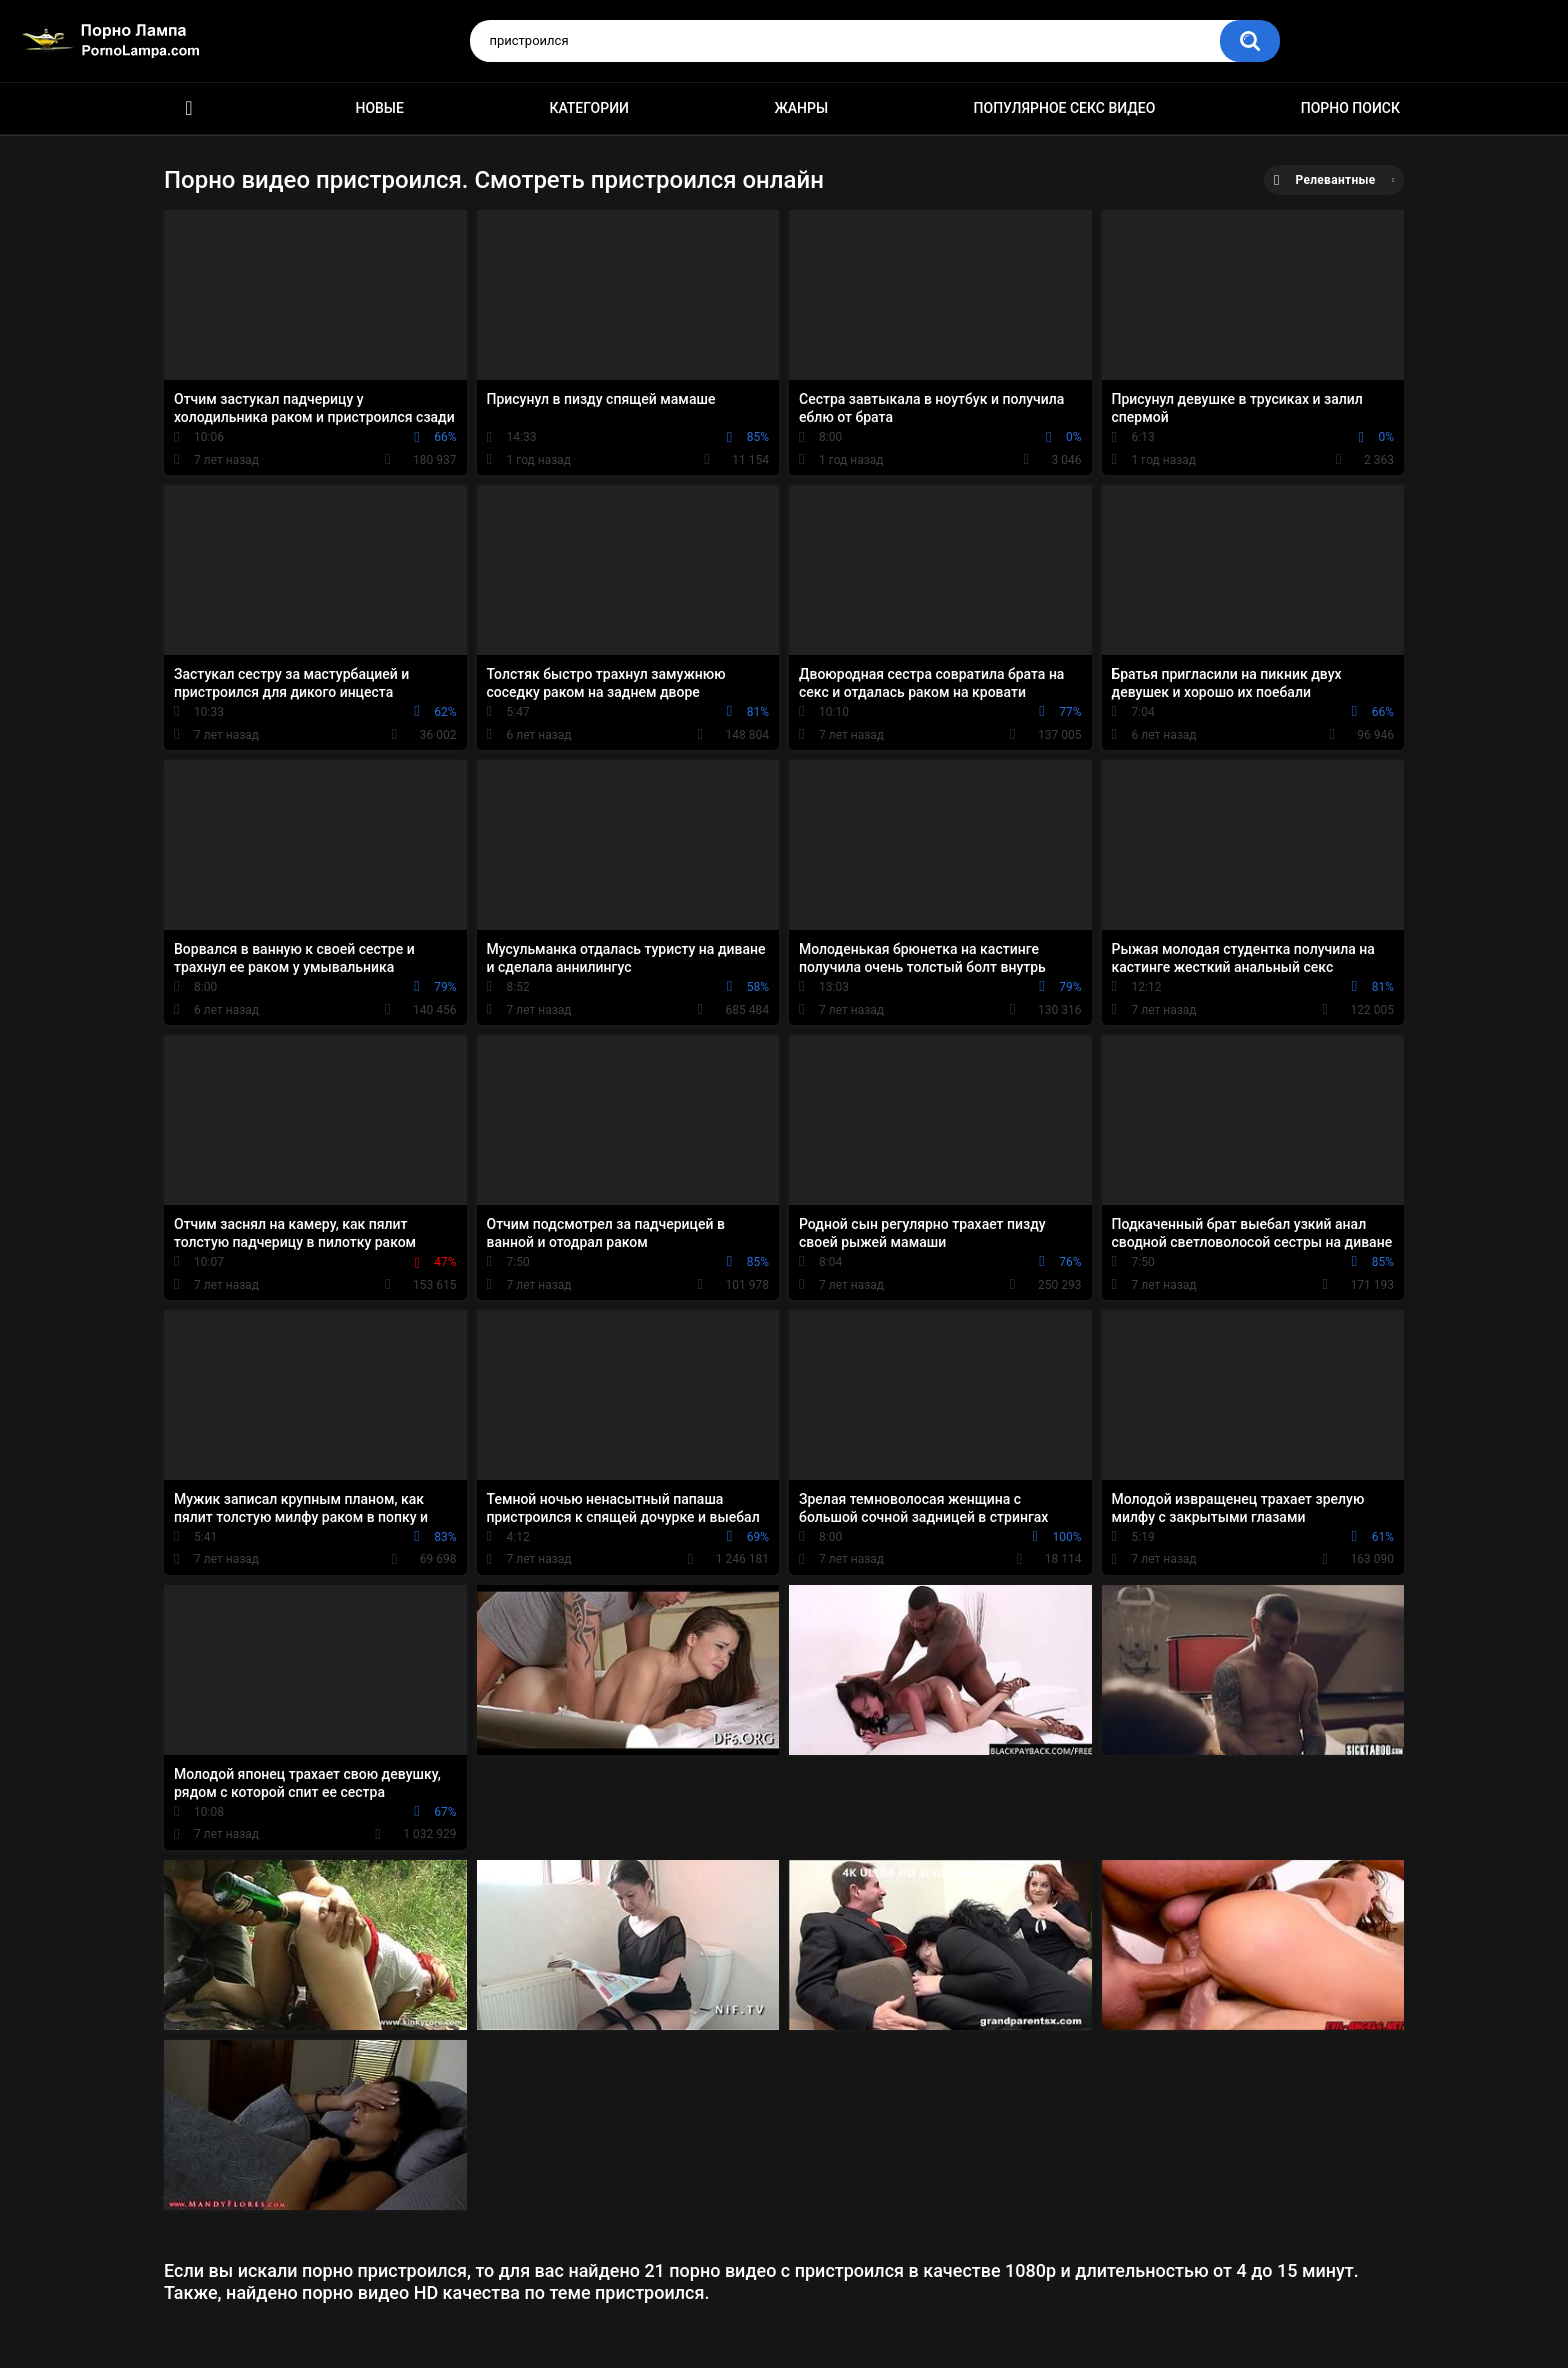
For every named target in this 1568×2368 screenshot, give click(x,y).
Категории (589, 108)
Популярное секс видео (1065, 108)
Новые (379, 108)
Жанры (801, 108)
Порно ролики (189, 108)
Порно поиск (1350, 108)
